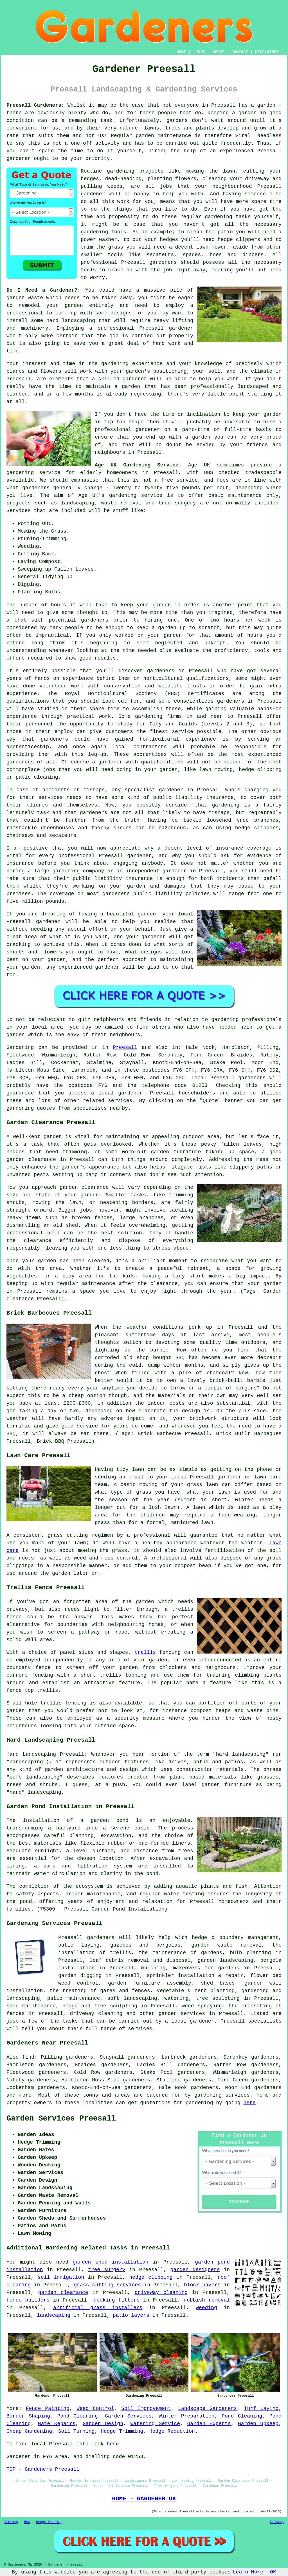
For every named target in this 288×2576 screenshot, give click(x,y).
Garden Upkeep (258, 2424)
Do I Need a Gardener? (41, 290)
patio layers (131, 2315)
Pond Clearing (77, 2416)
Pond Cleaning (242, 2416)
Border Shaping (28, 2416)
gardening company (78, 871)
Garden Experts (209, 2424)
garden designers (195, 2270)
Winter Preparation (186, 2416)
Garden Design (103, 2424)
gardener (18, 158)
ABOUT (218, 52)
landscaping (78, 320)
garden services (182, 2013)
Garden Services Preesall (61, 2118)
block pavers (202, 2285)
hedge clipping (150, 2277)
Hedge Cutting (49, 2522)
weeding (206, 2308)
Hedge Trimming (122, 2431)
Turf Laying (261, 2408)
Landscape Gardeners (207, 2408)
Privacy (277, 2522)
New (27, 2522)
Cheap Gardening (29, 2431)
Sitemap (11, 2522)
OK (273, 2572)
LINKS (199, 52)
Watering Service (155, 2424)
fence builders (28, 2300)
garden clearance (63, 2292)
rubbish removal (207, 2300)
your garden (154, 605)
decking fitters (117, 2300)
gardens (177, 120)
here (250, 2103)
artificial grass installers (97, 2308)
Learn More (248, 2572)
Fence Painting (47, 2408)
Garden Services (128, 2416)
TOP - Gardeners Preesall (42, 2469)
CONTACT (239, 52)
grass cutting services (107, 2285)
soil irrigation (61, 2277)
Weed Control (95, 2408)
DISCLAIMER (267, 52)
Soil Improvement (146, 2408)
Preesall (125, 1047)
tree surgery (106, 2270)
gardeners (160, 671)
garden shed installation (110, 2262)
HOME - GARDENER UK (144, 2498)
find (28, 2057)
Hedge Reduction (172, 2431)
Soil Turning (76, 2431)
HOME (181, 52)
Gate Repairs (56, 2424)
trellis (145, 1652)
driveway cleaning (161, 2292)
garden (247, 113)
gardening (120, 171)
